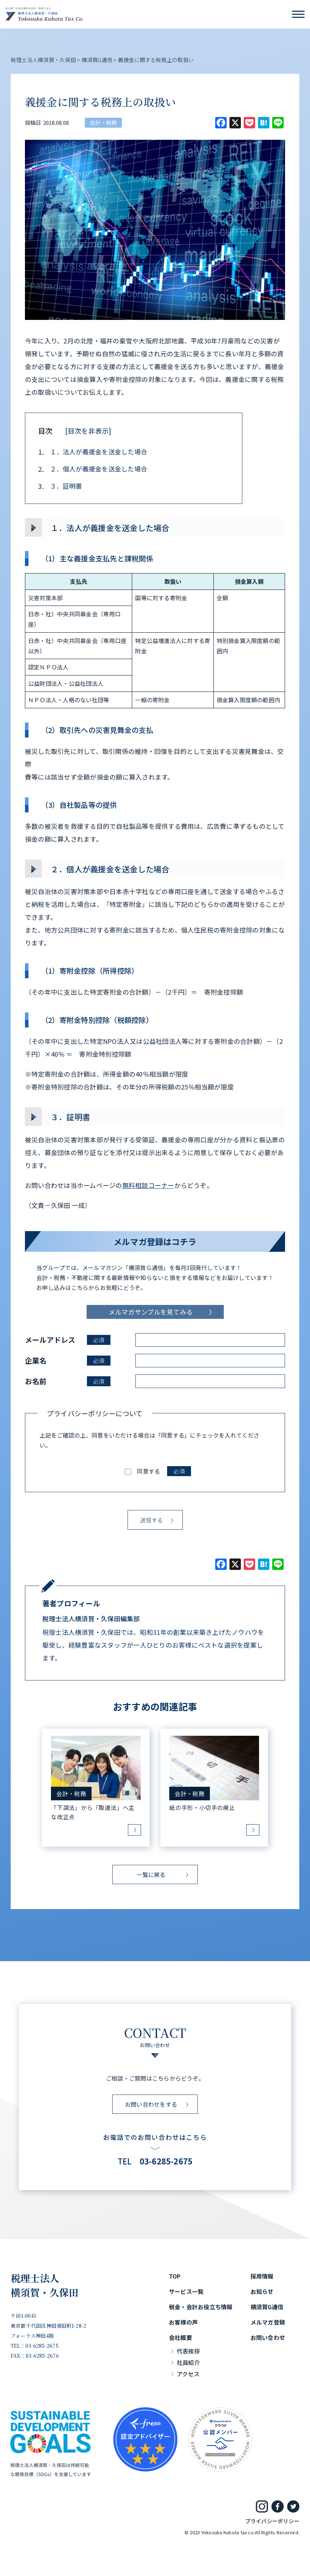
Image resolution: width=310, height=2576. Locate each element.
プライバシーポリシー (272, 2521)
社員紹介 (188, 2362)
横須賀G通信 (266, 2306)
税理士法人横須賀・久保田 (45, 2285)
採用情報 (262, 2276)
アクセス (188, 2374)
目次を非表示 (88, 430)
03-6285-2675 (166, 2161)
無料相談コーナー (148, 1185)
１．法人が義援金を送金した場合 (92, 452)
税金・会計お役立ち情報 (201, 2306)
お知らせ (262, 2291)
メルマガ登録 (267, 2322)
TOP (175, 2276)
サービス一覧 (186, 2291)
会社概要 (180, 2337)
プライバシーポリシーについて (95, 1413)
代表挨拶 (188, 2351)
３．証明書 (60, 486)
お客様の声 (183, 2322)
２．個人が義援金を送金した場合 (92, 469)
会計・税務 (103, 122)
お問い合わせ (267, 2337)
